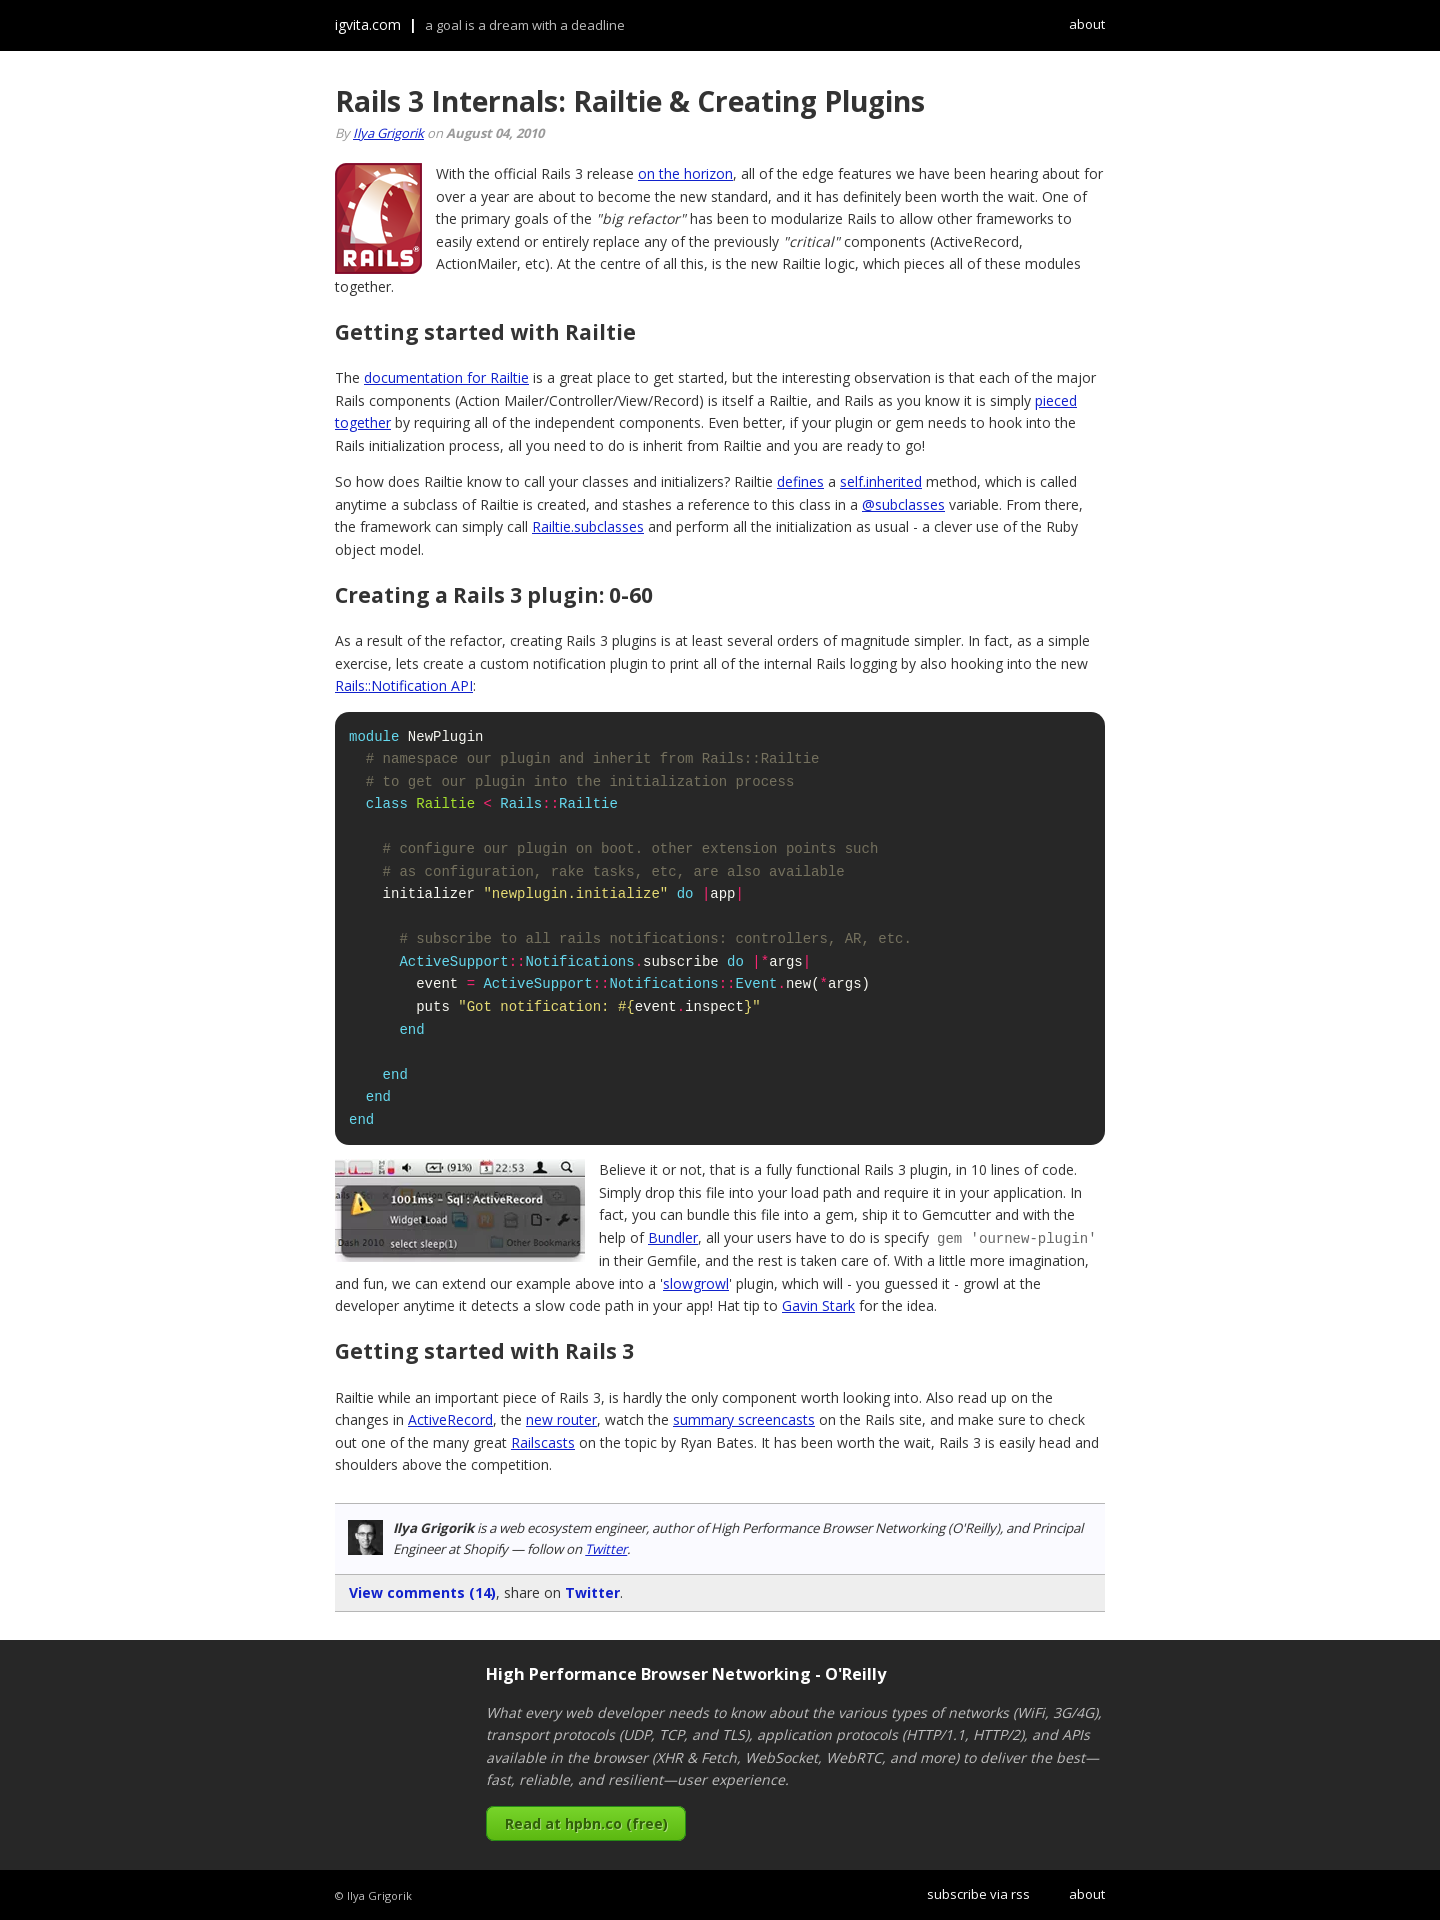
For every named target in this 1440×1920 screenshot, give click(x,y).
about (1087, 24)
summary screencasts (744, 1418)
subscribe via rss (978, 1893)
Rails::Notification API (404, 685)
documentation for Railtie (446, 377)
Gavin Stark (818, 1304)
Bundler (673, 1237)
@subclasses (903, 504)
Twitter (606, 1548)
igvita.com (368, 24)
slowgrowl (696, 1282)
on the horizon (685, 173)
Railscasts (543, 1441)
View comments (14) (422, 1591)
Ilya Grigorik (388, 133)
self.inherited (881, 481)
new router (561, 1418)
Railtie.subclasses (588, 526)
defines (800, 481)
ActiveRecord (450, 1418)
